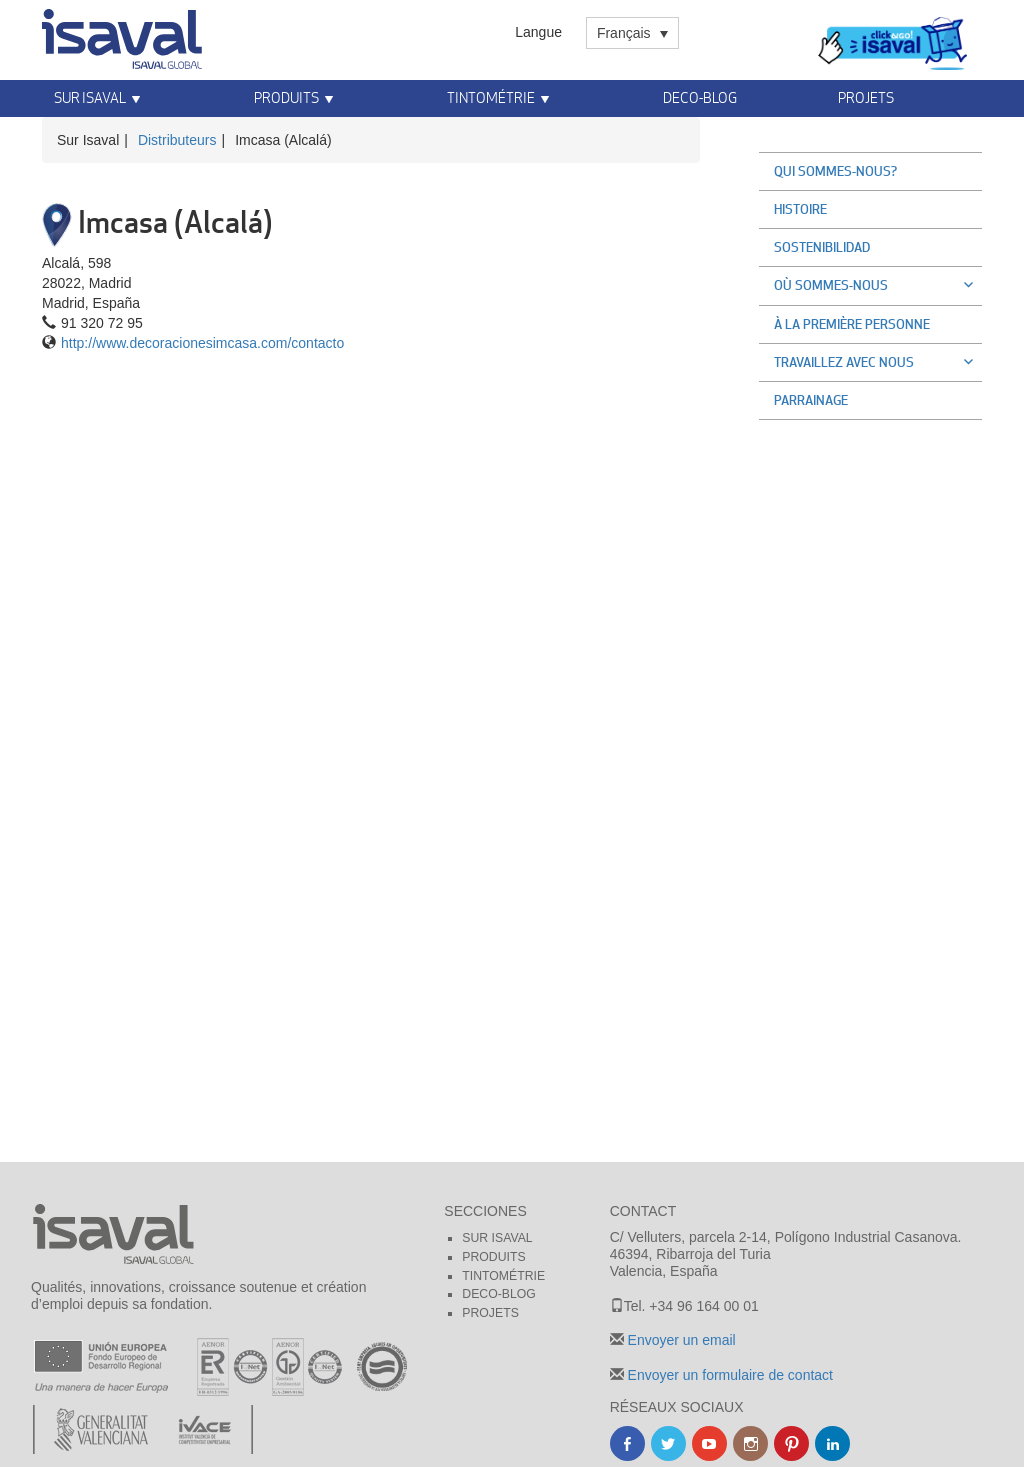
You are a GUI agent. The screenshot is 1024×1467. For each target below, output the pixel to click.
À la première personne (852, 324)
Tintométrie (491, 97)
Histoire (800, 209)
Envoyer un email (680, 1340)
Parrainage (811, 400)
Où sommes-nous (878, 285)
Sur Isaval (90, 97)
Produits (286, 97)
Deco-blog (700, 97)
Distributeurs (177, 140)
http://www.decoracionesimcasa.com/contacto (202, 343)
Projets (866, 97)
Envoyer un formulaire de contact (728, 1375)
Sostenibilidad (822, 247)
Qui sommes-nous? (835, 171)
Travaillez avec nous (878, 362)
